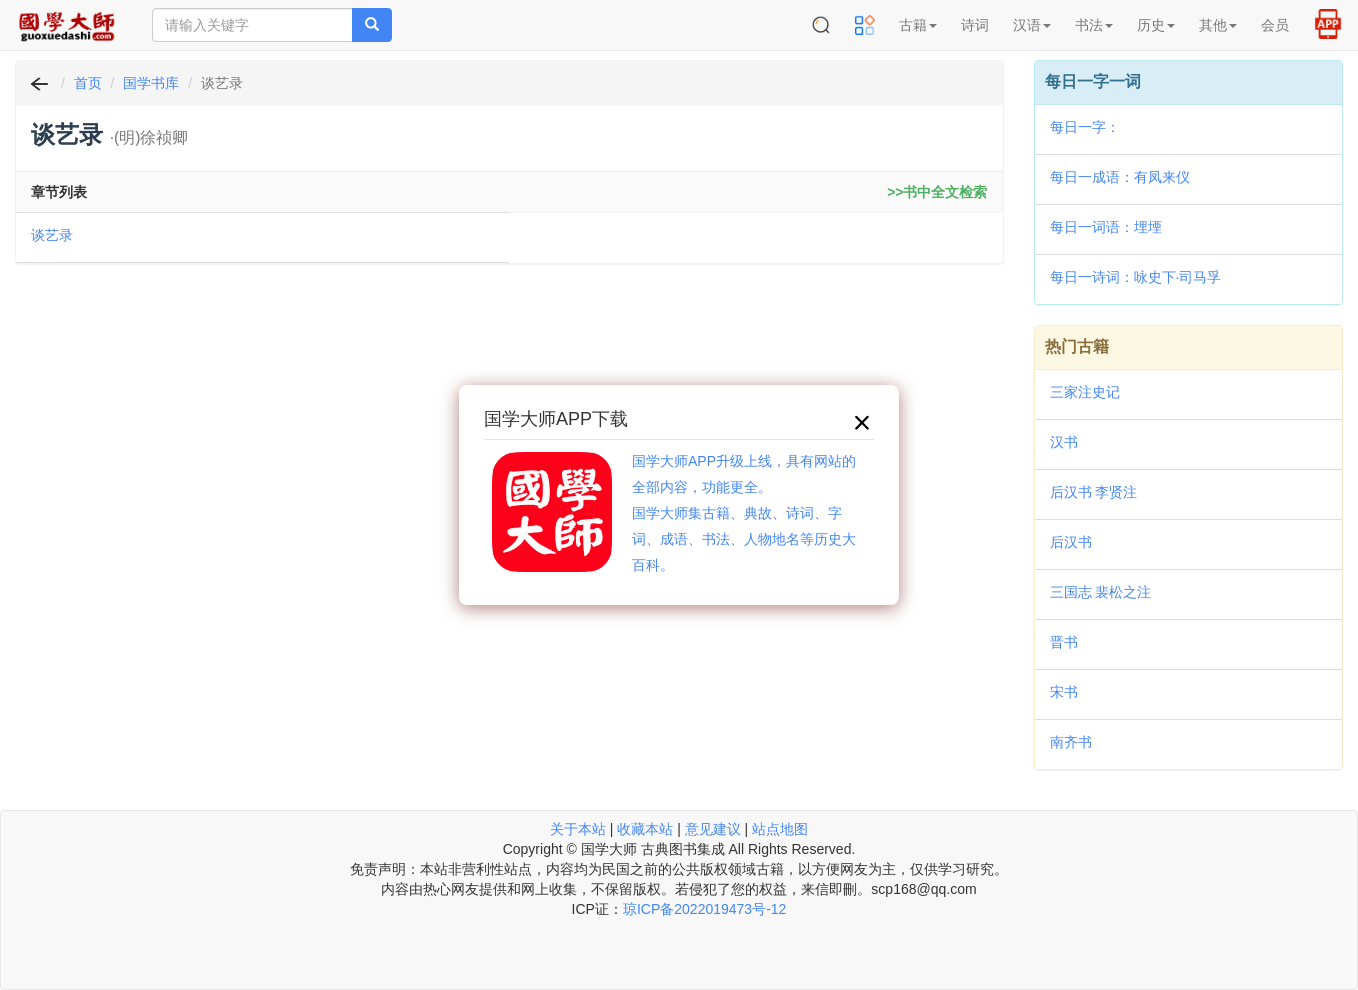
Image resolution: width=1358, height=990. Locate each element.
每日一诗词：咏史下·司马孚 (1136, 277)
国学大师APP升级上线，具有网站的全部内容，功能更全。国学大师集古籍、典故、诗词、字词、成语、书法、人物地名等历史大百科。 (744, 513)
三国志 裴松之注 (1101, 592)
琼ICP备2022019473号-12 (704, 909)
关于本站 (578, 829)
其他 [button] (1218, 25)
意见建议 (713, 829)
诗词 (975, 25)
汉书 (1064, 442)
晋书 (1064, 642)
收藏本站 (645, 829)
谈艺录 (52, 235)
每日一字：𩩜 (1085, 127)
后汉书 (1071, 542)
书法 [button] (1094, 25)
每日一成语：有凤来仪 (1120, 177)
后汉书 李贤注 (1094, 492)
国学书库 (151, 83)
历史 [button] (1156, 25)
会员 (1275, 25)
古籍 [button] (918, 25)
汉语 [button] (1032, 25)
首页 (88, 83)
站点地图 (780, 829)
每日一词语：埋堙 (1106, 227)
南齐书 (1071, 742)
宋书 (1064, 692)
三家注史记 (1085, 392)
